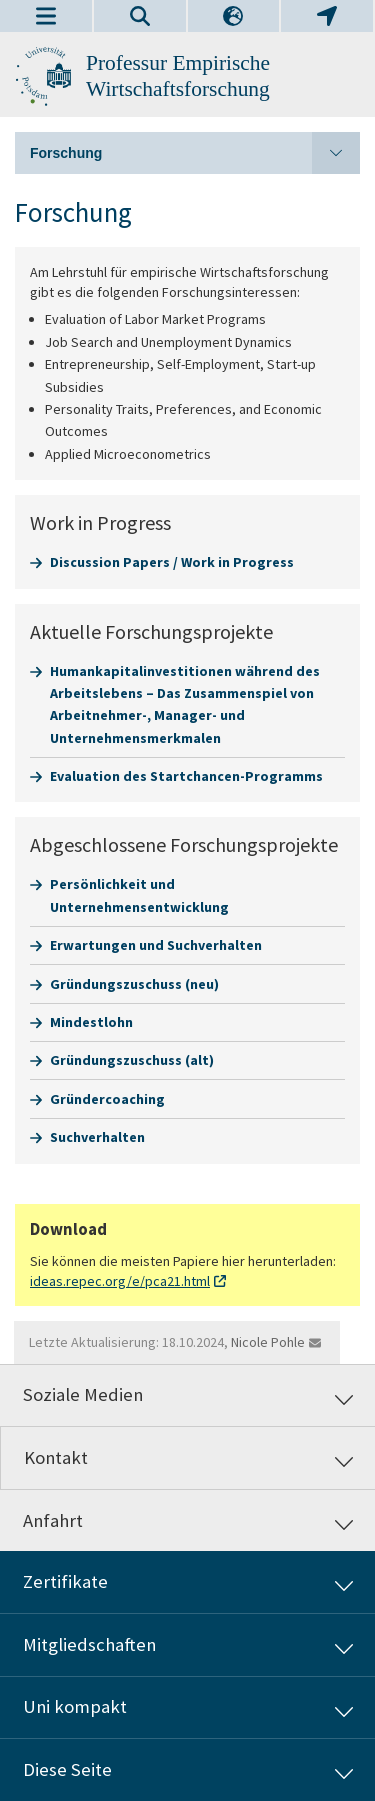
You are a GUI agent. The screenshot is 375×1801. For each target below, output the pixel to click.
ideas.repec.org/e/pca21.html (120, 1281)
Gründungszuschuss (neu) (134, 984)
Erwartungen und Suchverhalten (156, 945)
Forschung (195, 153)
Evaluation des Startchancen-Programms (186, 776)
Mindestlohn (91, 1022)
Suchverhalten (97, 1137)
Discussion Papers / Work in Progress (172, 562)
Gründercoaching (107, 1099)
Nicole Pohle (268, 1342)
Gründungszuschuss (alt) (132, 1060)
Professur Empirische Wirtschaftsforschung (178, 76)
